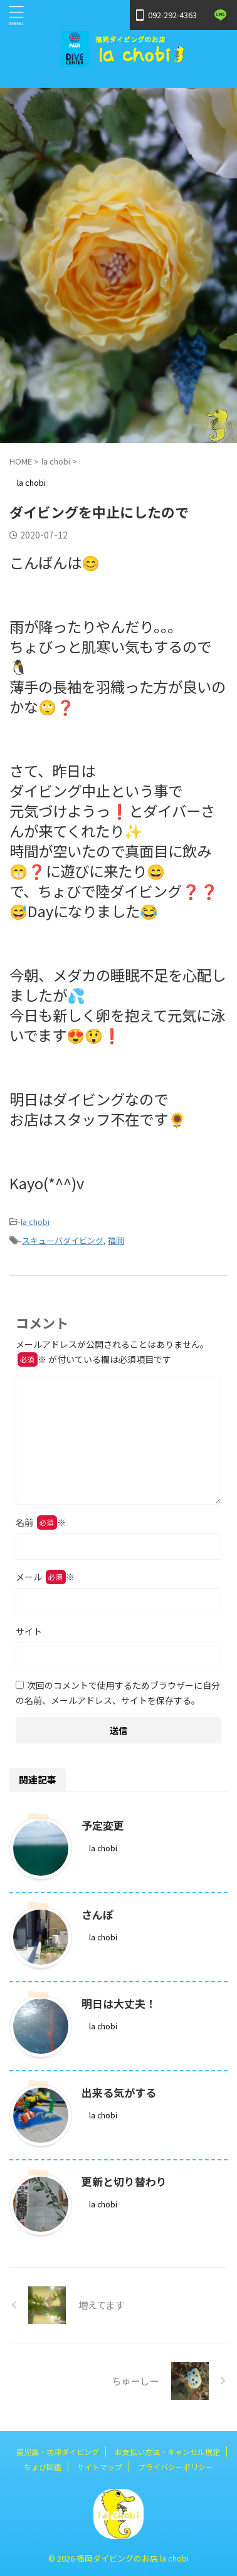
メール (45, 1576)
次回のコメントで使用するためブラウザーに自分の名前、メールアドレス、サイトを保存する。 (118, 1692)
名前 (41, 1522)
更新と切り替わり (124, 2181)
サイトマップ (99, 2466)
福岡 (116, 1240)
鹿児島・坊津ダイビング (57, 2451)
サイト (29, 1631)
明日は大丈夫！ (119, 2003)
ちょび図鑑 (42, 2466)
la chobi (35, 1222)
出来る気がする (119, 2092)
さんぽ (97, 1914)
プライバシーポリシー (175, 2466)
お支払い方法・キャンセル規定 (167, 2451)
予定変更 (103, 1825)
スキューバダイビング (62, 1240)
